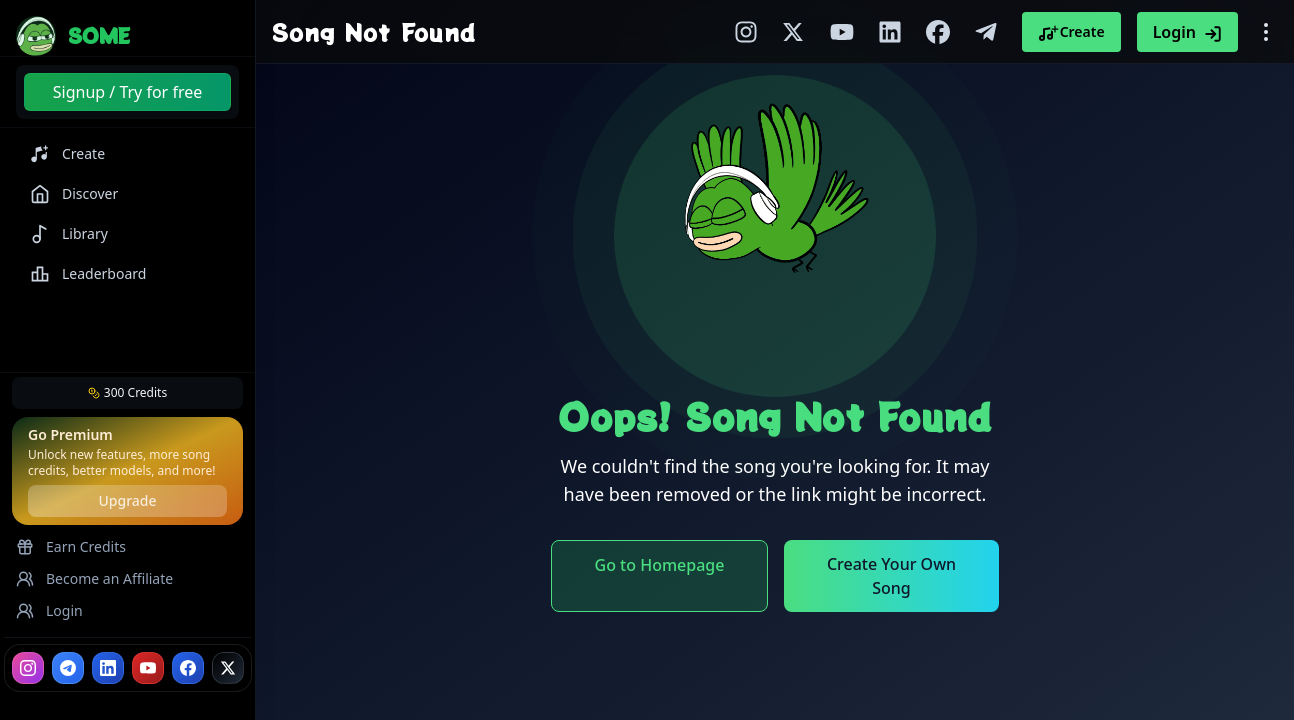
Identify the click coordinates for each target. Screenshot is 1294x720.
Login (1187, 32)
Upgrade (127, 500)
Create (1071, 32)
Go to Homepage (660, 565)
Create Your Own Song (891, 576)
